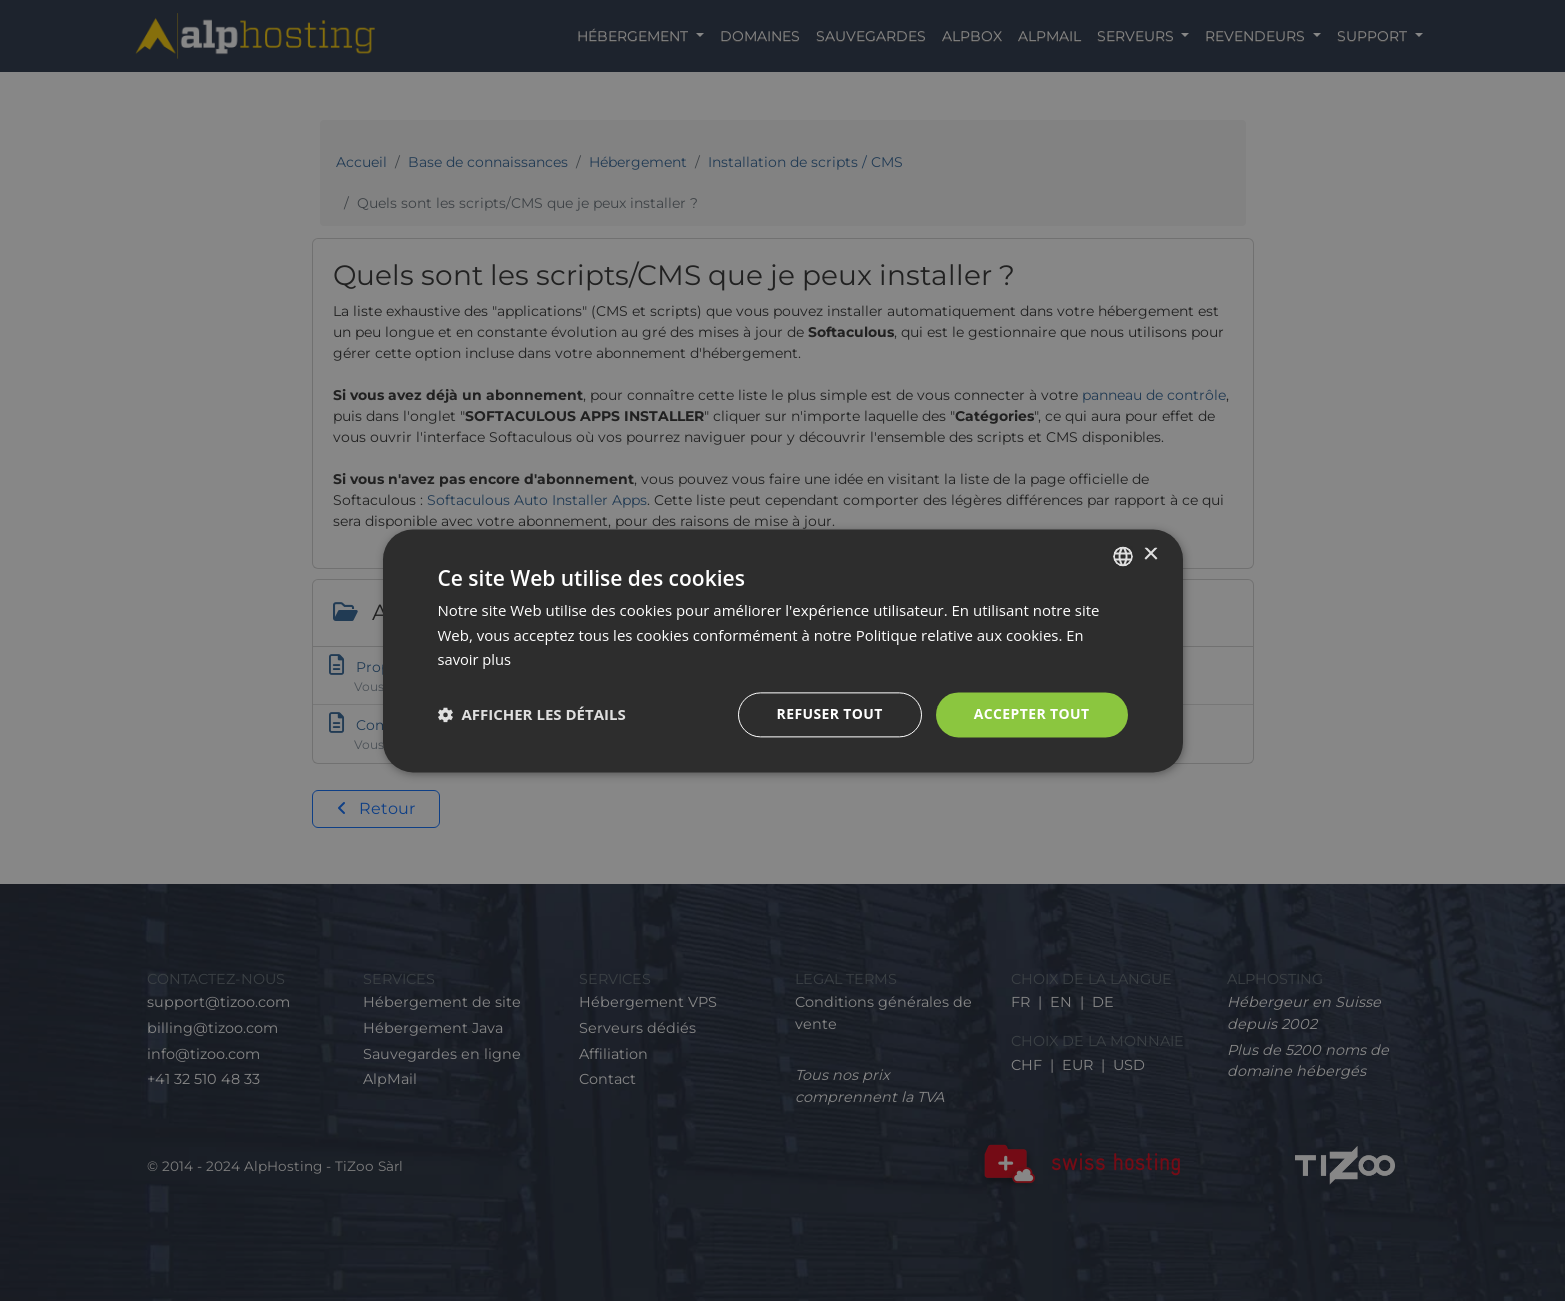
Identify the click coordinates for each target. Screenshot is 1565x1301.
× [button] (1150, 554)
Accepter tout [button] (1031, 713)
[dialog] (782, 650)
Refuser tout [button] (829, 713)
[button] (532, 715)
